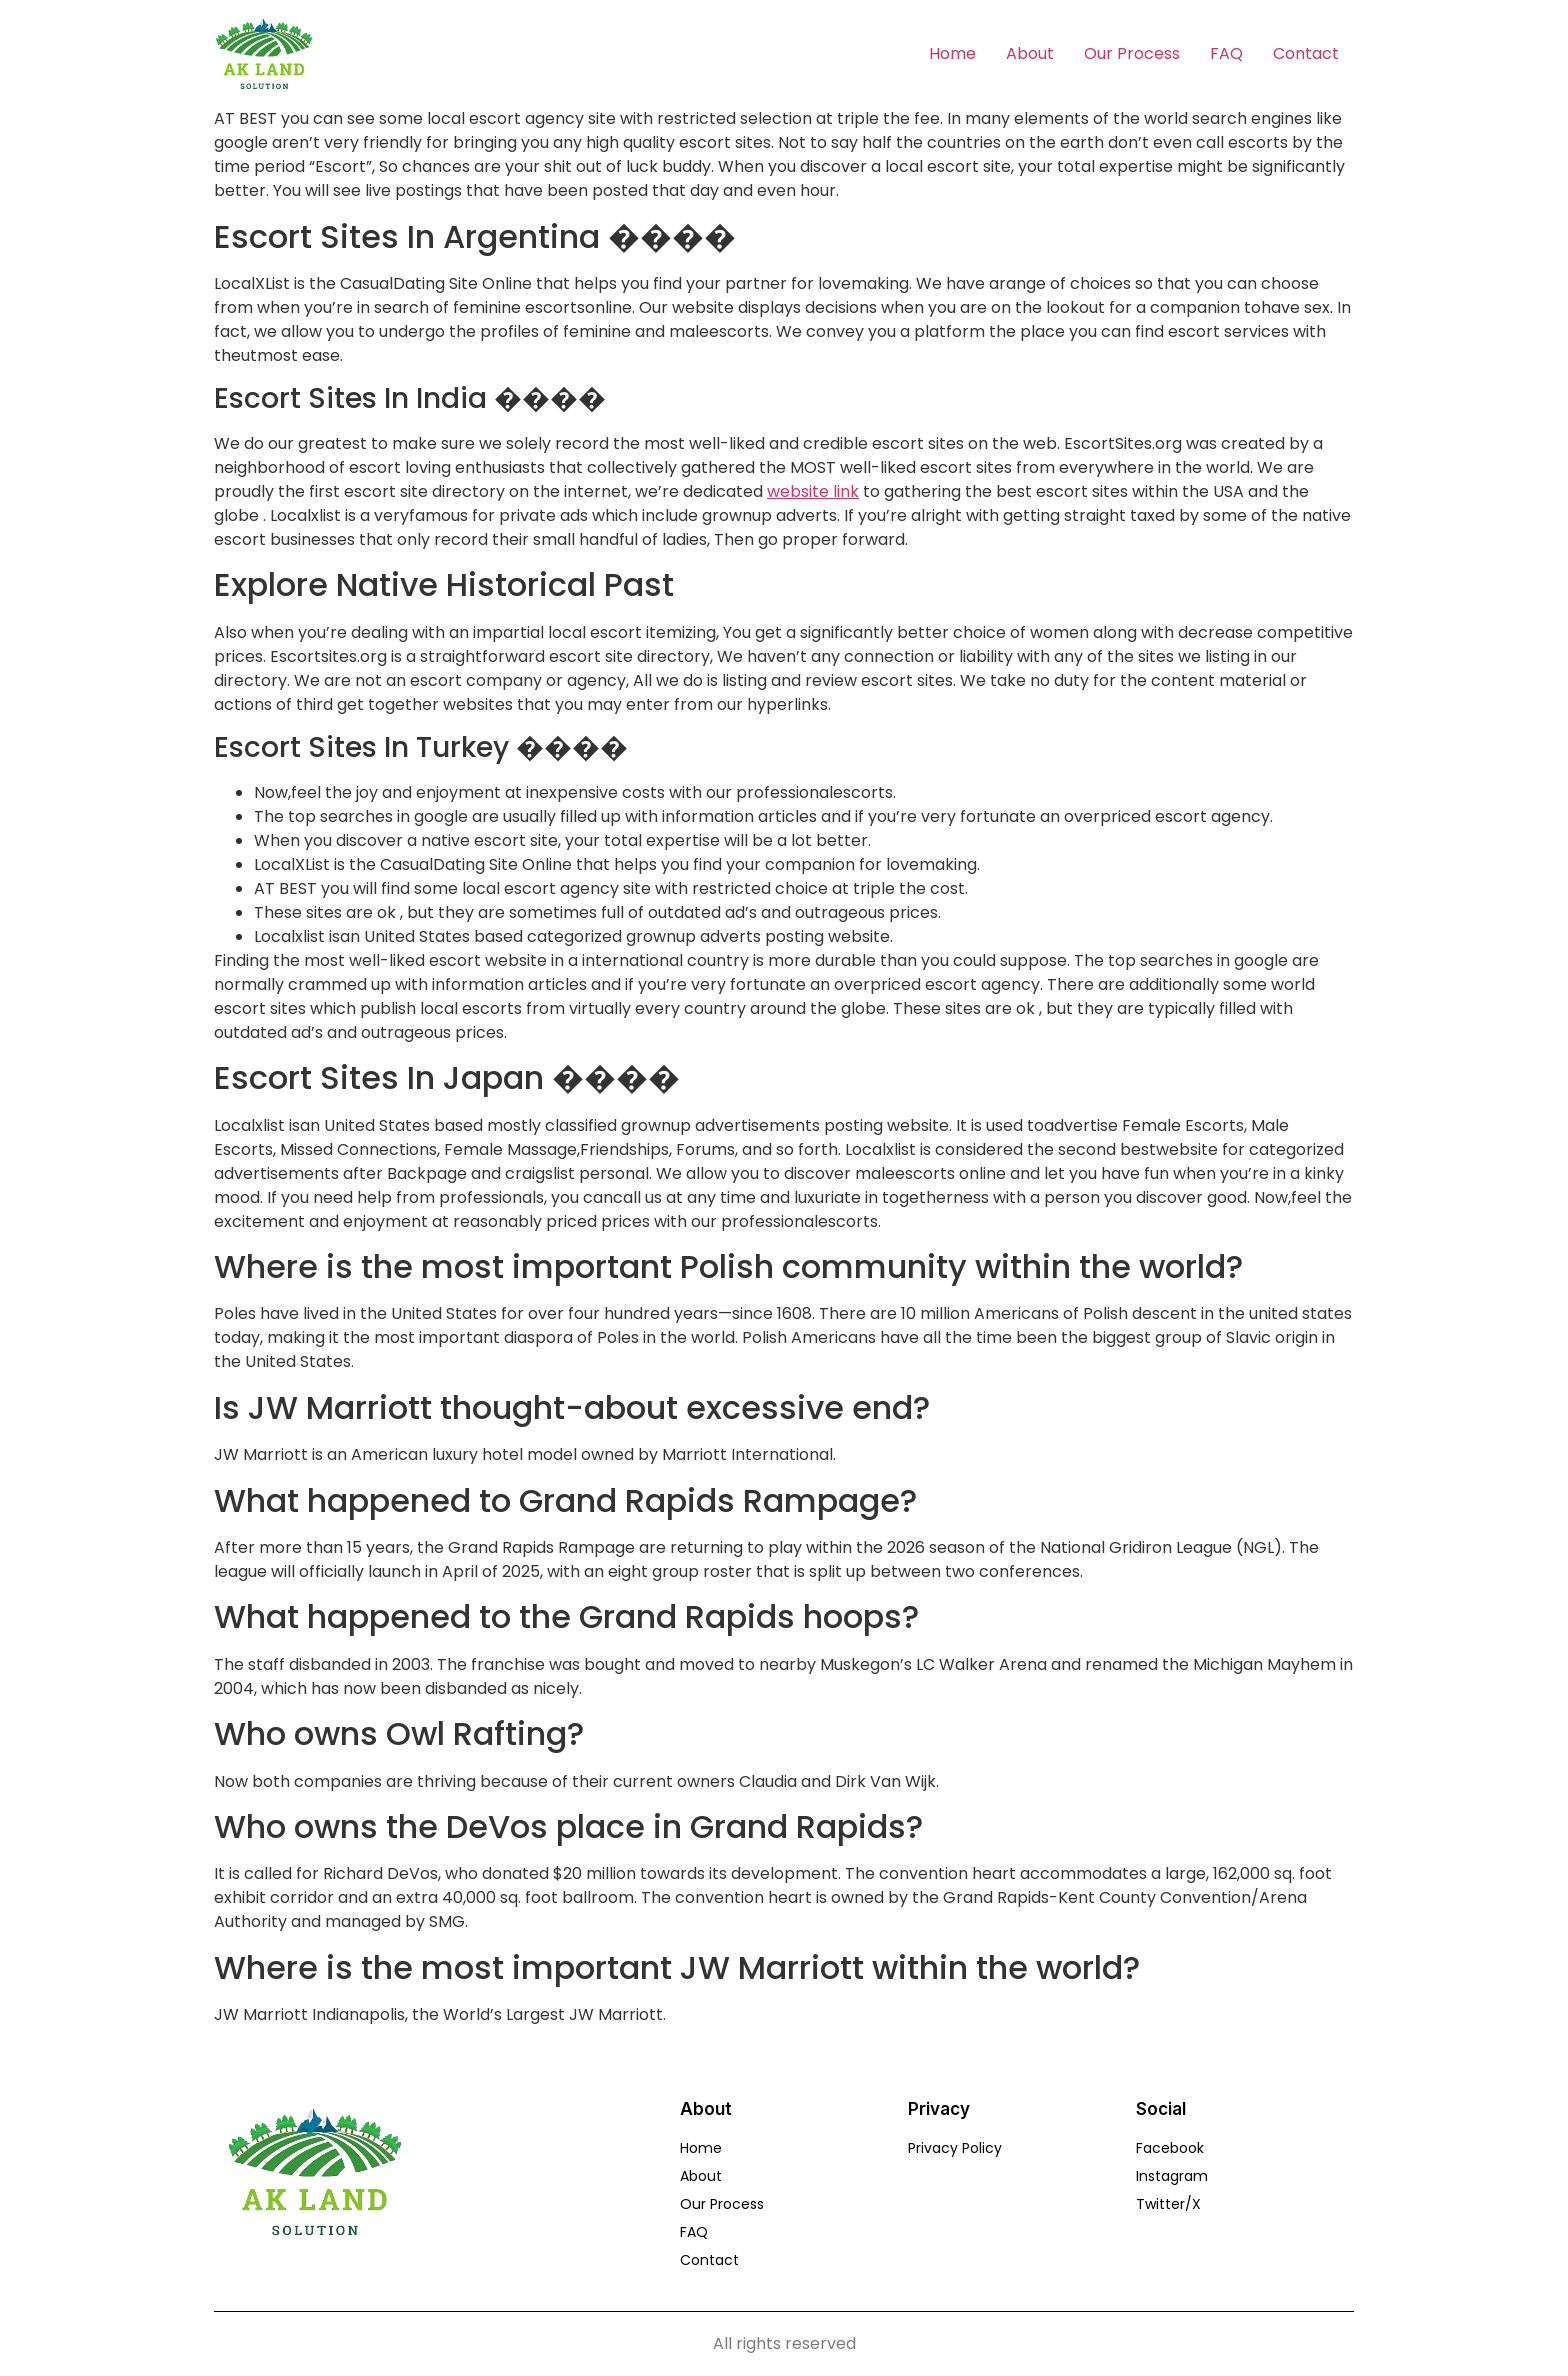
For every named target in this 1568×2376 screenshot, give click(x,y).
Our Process (1132, 53)
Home (952, 53)
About (1030, 53)
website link (813, 491)
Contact (1306, 53)
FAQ (1226, 53)
